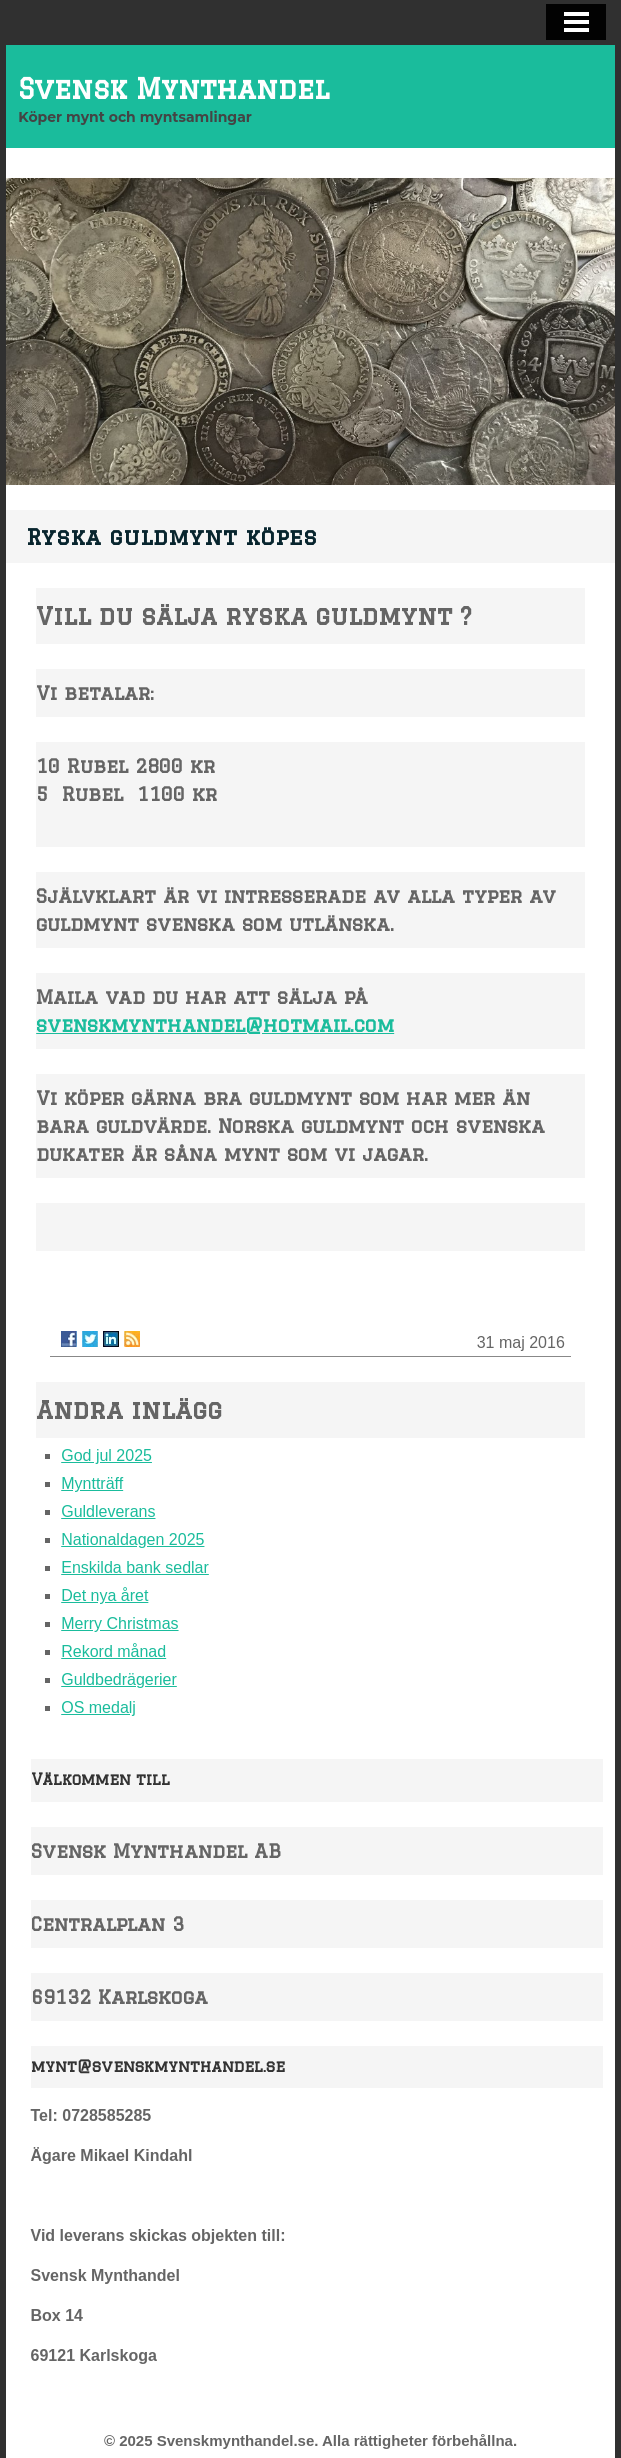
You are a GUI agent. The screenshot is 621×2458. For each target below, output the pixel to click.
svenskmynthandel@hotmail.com (215, 1024)
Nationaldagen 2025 (132, 1539)
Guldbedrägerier (119, 1679)
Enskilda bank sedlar (135, 1567)
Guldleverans (108, 1511)
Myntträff (92, 1483)
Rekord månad (113, 1651)
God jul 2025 (106, 1455)
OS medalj (98, 1707)
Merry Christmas (119, 1623)
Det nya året (104, 1595)
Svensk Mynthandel (173, 88)
